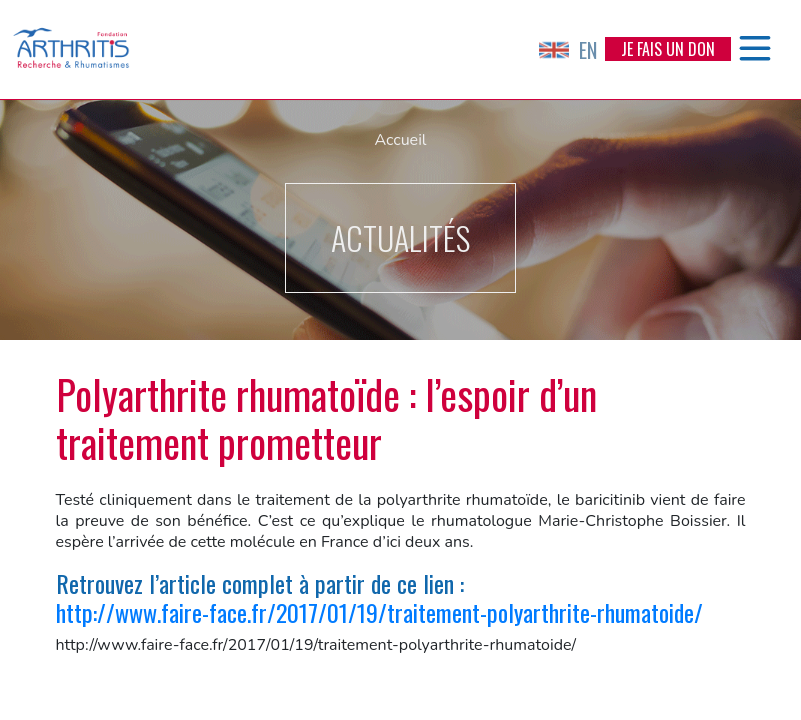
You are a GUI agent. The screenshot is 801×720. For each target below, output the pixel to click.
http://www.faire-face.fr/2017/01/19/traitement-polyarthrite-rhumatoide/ (379, 612)
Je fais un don (668, 49)
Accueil (400, 140)
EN (568, 50)
